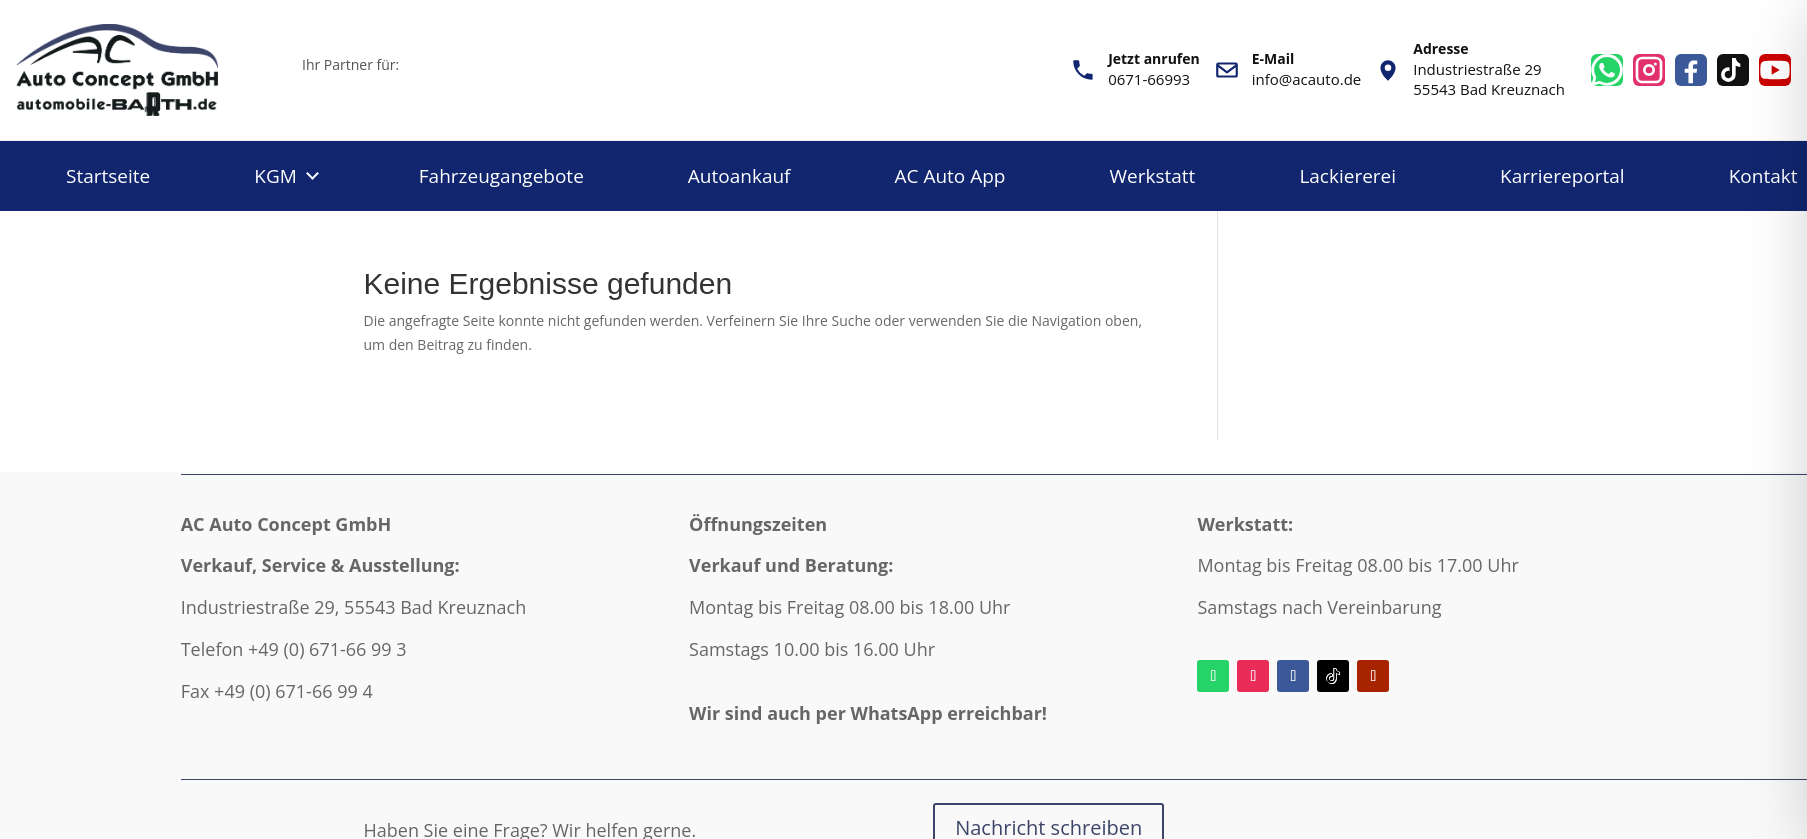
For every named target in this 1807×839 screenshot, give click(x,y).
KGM (275, 176)
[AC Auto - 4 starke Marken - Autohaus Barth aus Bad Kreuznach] (146, 70)
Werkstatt (1153, 176)
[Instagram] (1649, 70)
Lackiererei (1347, 176)
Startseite (108, 176)
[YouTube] (1775, 70)
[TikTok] (1733, 70)
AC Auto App (950, 176)
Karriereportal (1562, 176)
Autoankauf (739, 176)
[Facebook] (1691, 70)
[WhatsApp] (1607, 70)
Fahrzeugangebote (501, 176)
